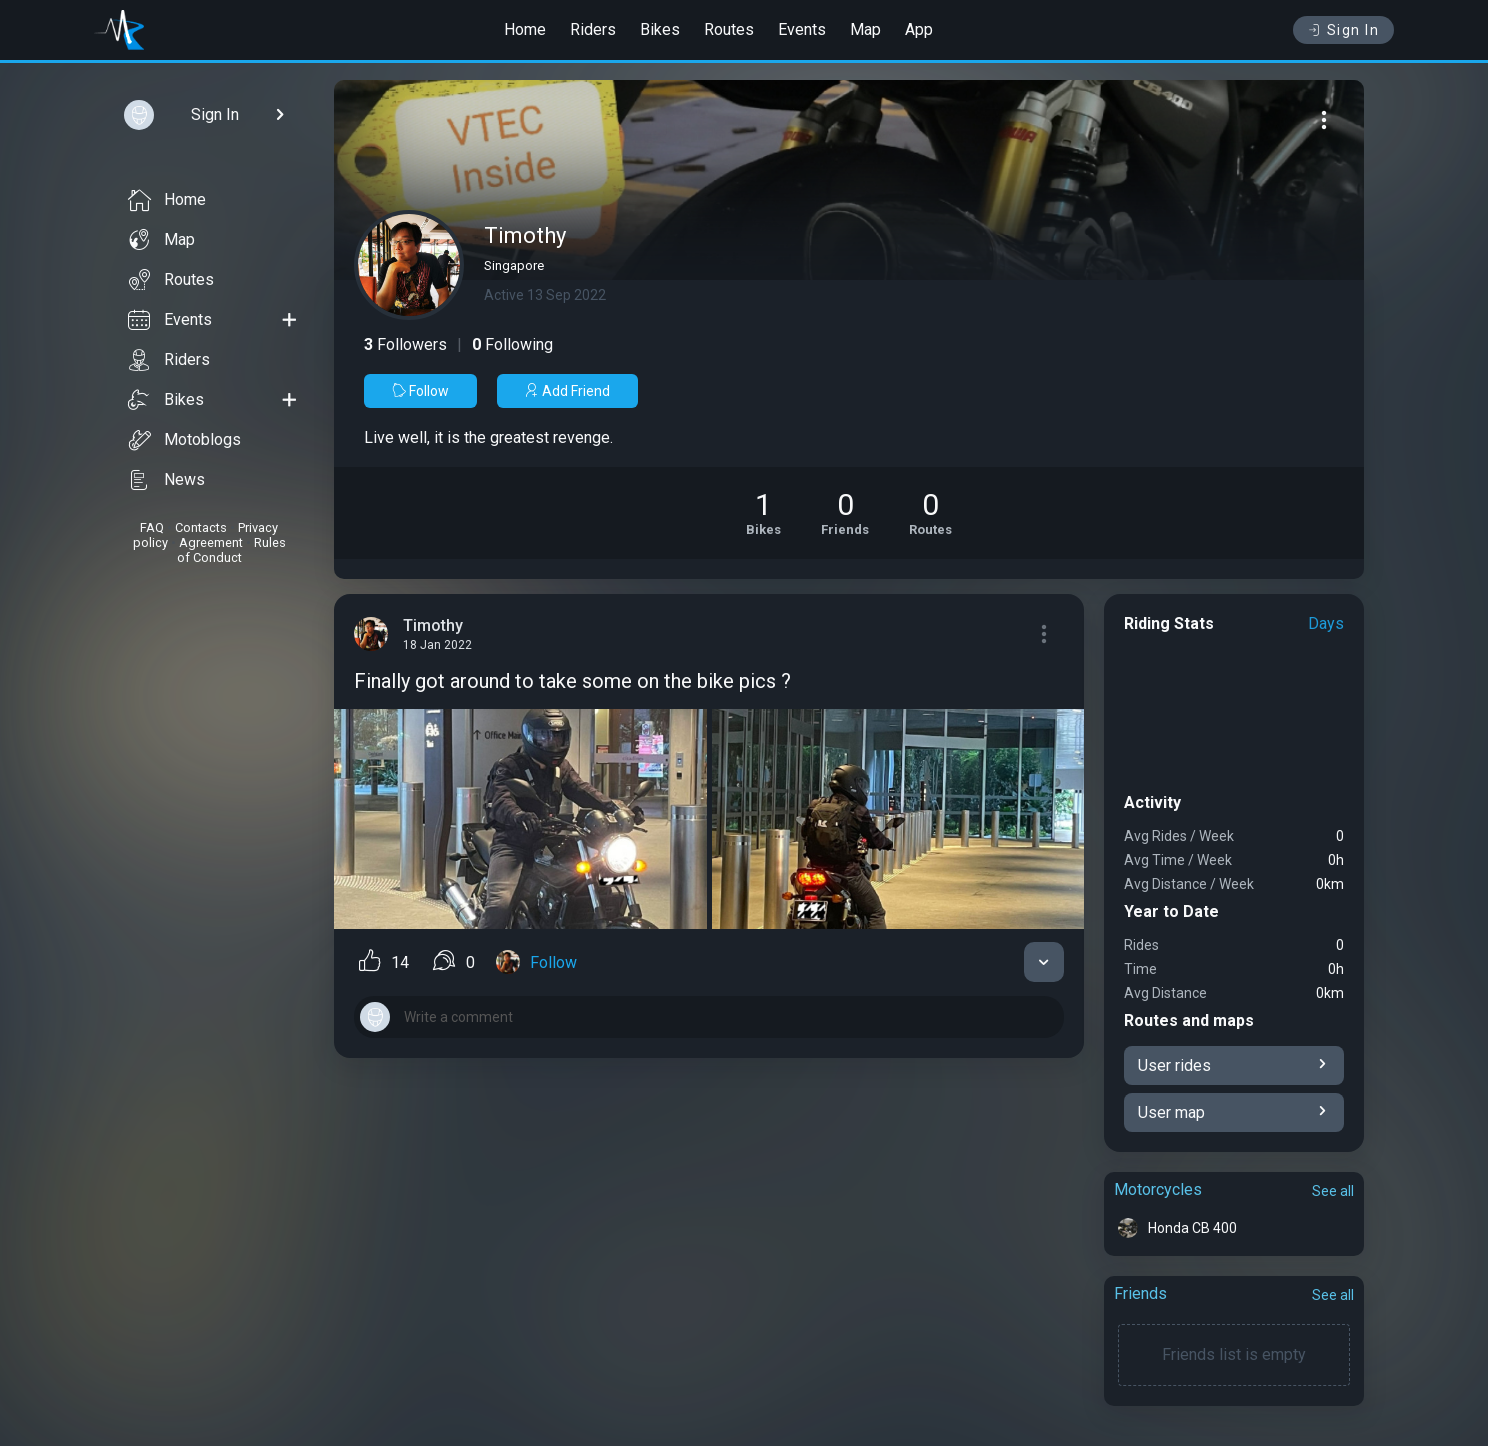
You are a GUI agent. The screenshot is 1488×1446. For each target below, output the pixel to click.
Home (525, 29)
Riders (593, 29)
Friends (1140, 1293)
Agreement (211, 542)
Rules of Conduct (231, 550)
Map (865, 29)
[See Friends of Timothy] (845, 513)
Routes (729, 29)
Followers (405, 344)
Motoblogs (184, 440)
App (919, 29)
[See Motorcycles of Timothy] (763, 513)
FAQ (152, 527)
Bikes (660, 29)
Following (512, 344)
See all (1333, 1191)
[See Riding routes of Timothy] (930, 513)
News (166, 480)
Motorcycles (1158, 1189)
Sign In (1343, 30)
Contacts (201, 527)
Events (802, 29)
